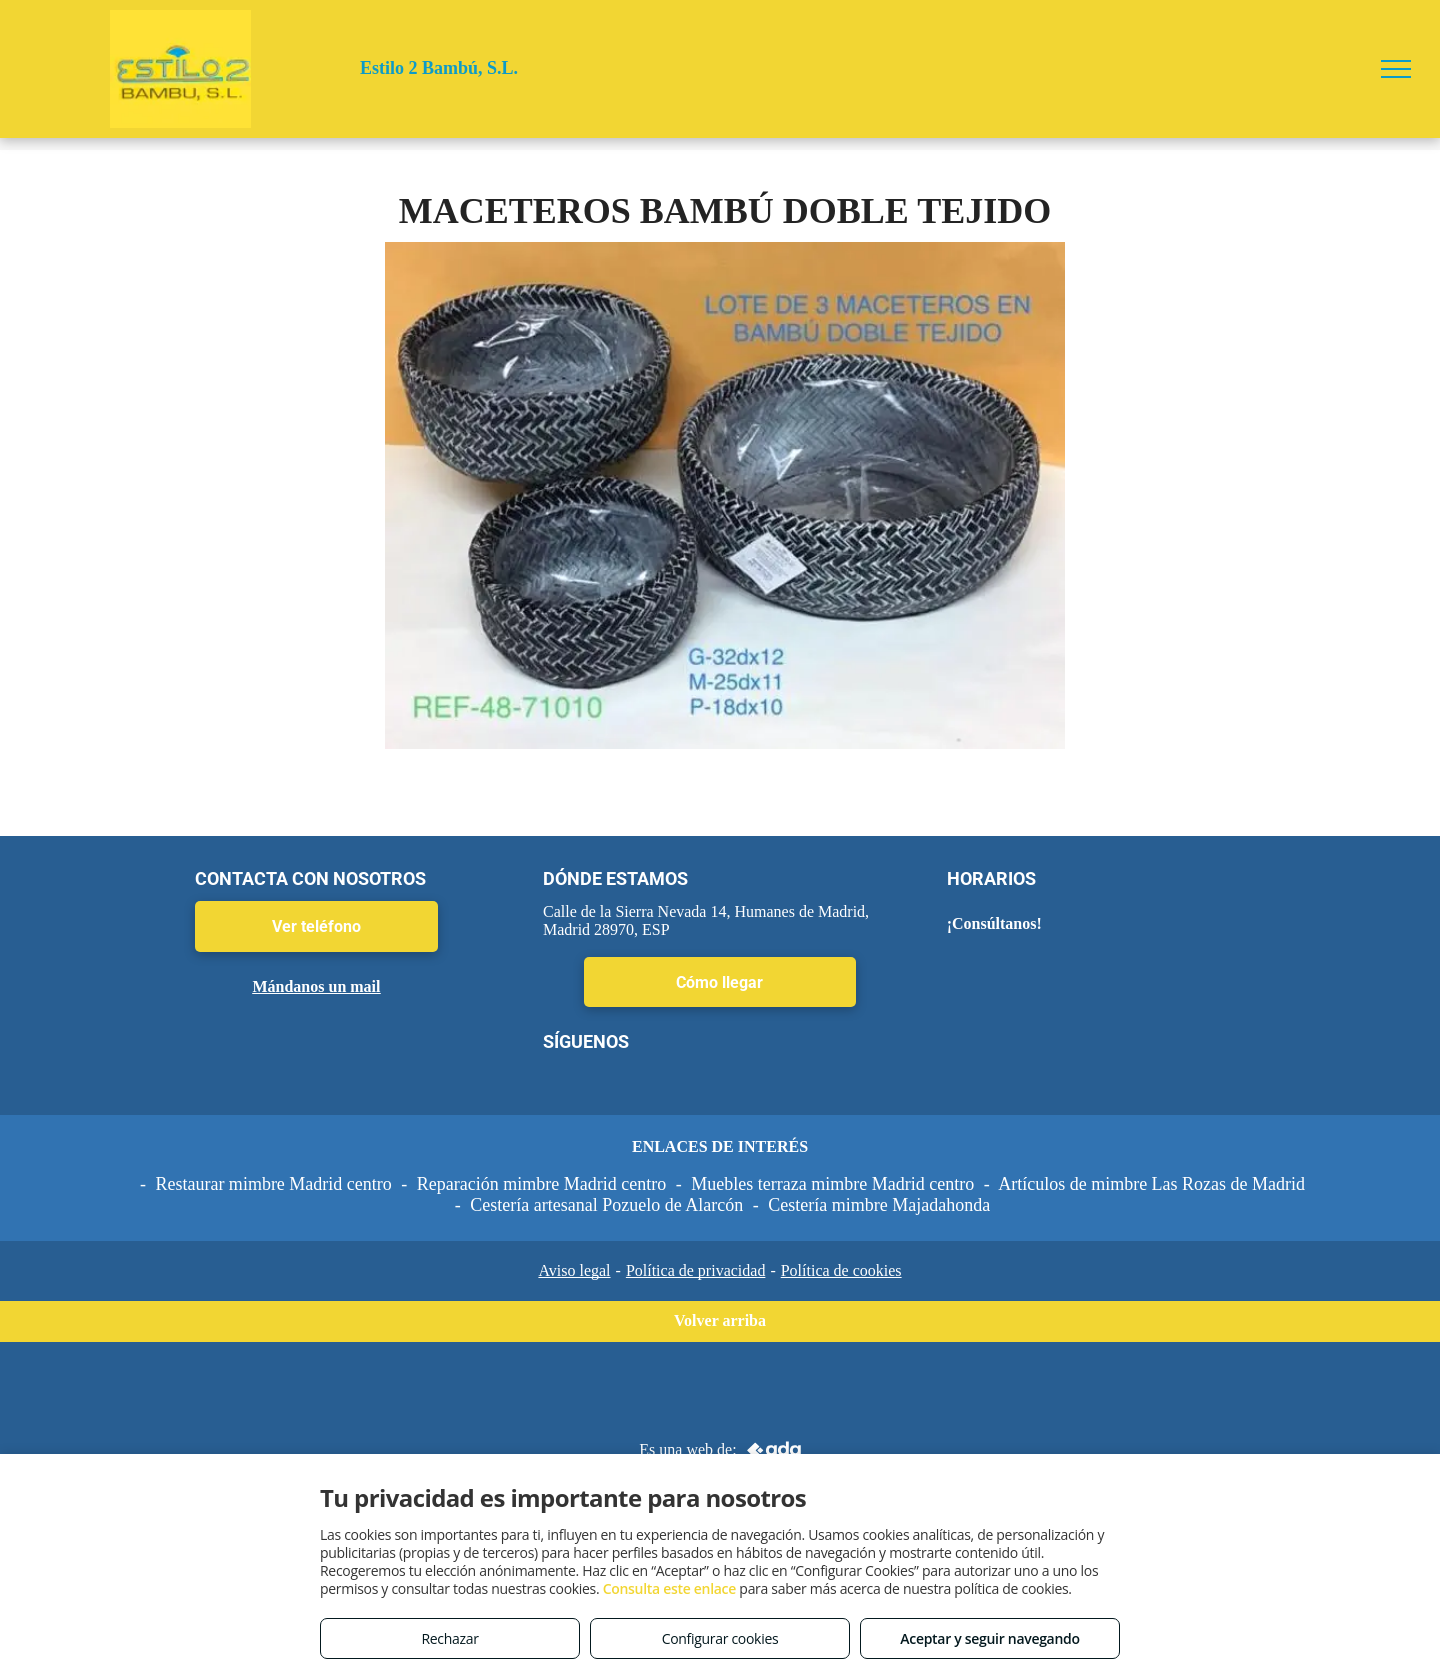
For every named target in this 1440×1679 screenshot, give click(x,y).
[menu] (1396, 69)
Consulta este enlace (669, 1588)
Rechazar (449, 1638)
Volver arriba (720, 1320)
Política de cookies (841, 1270)
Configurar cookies (720, 1638)
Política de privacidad (696, 1270)
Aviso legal (574, 1270)
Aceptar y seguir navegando (989, 1638)
